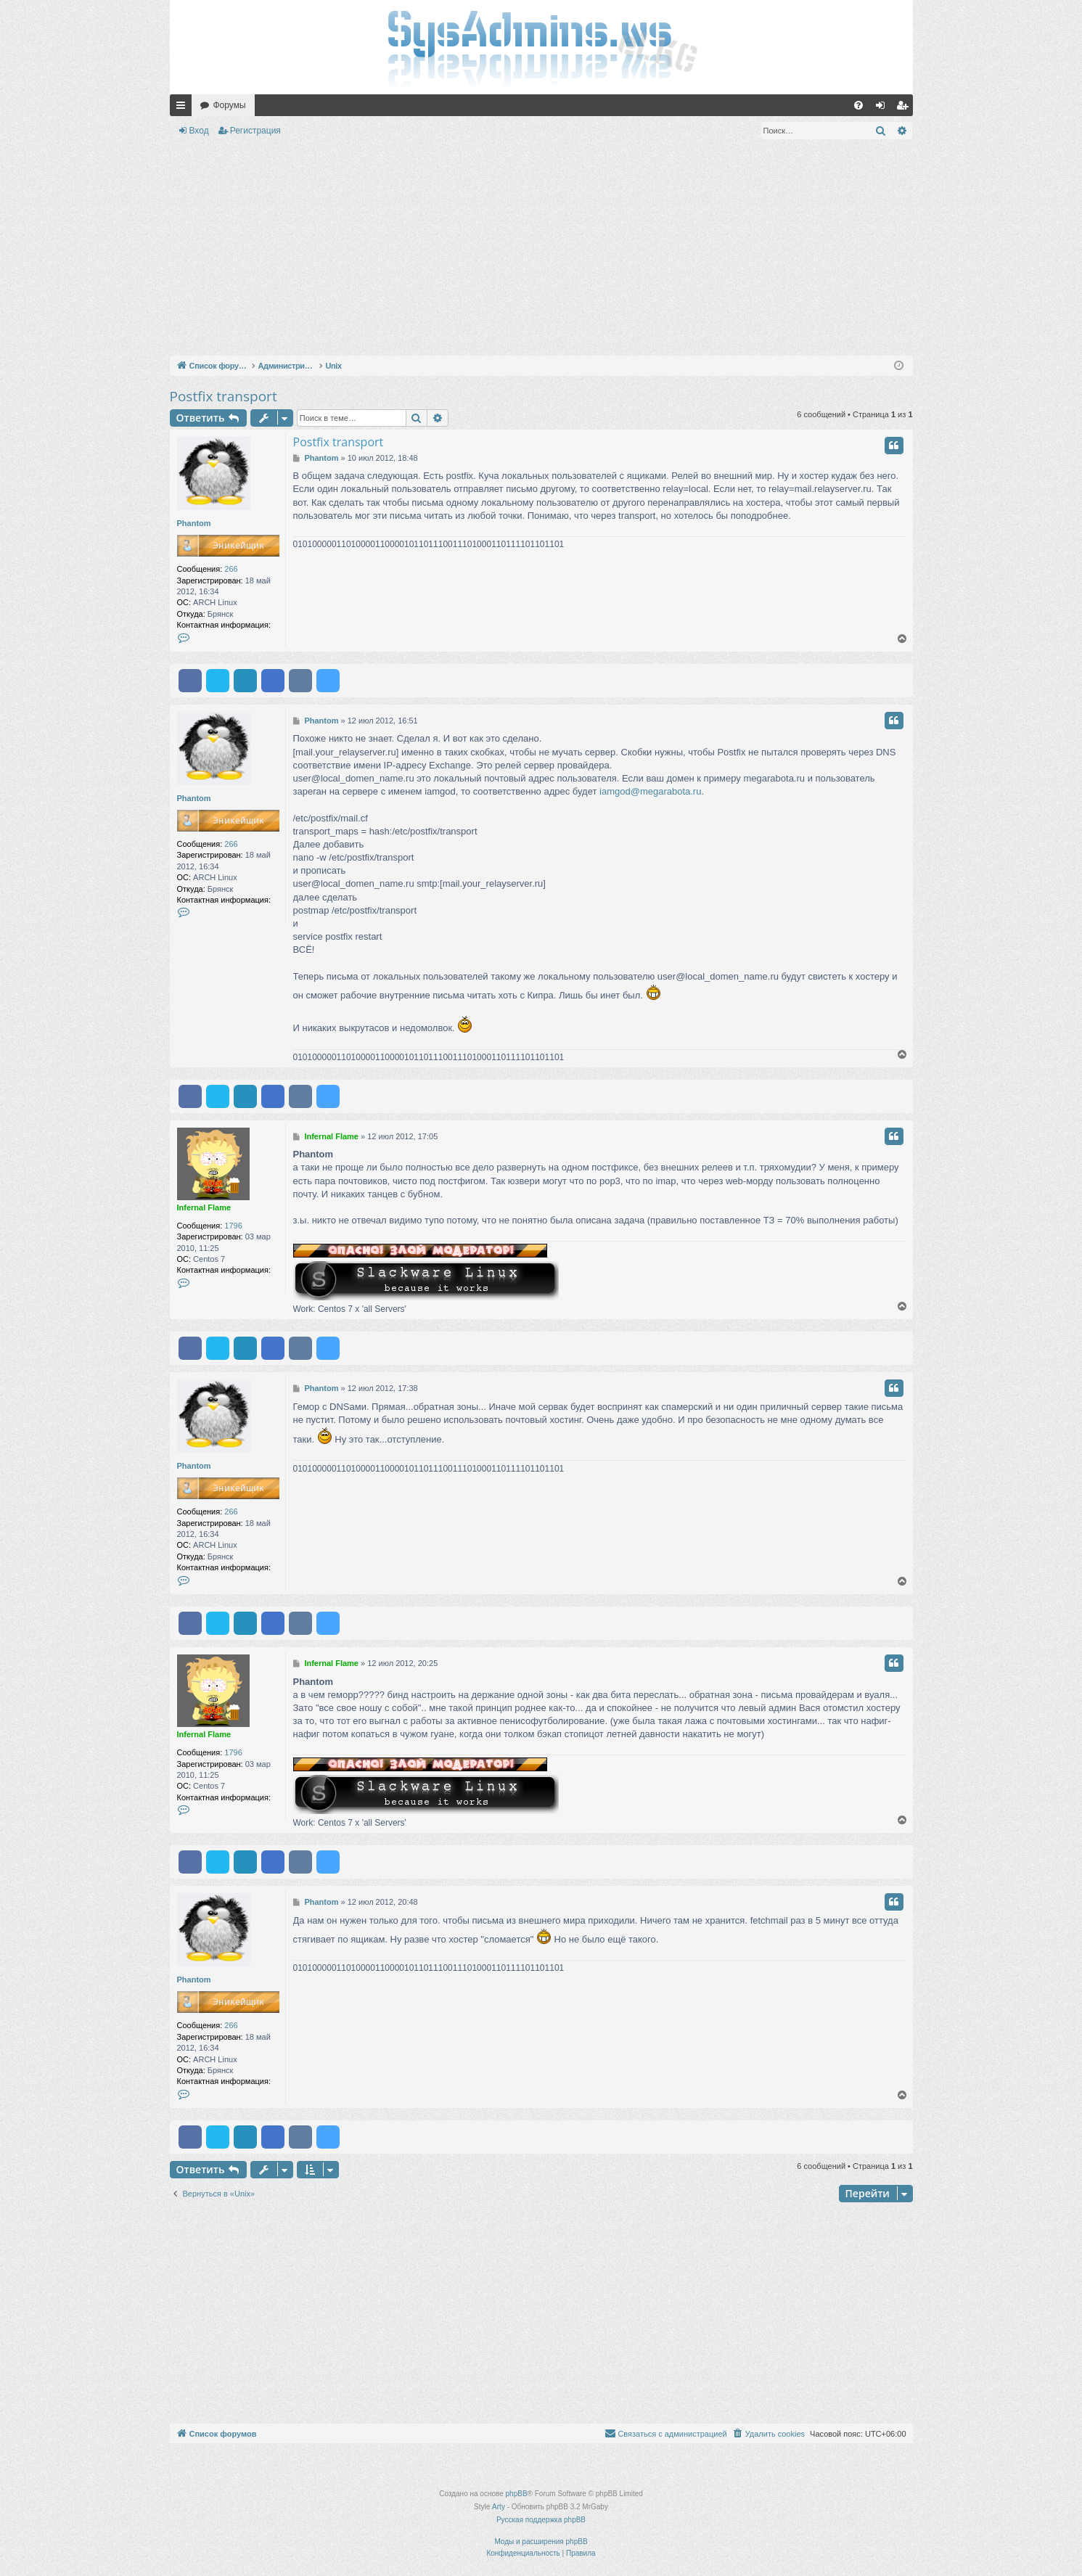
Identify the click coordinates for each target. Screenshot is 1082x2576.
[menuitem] (858, 105)
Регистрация (255, 131)
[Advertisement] (541, 250)
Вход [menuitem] (883, 108)
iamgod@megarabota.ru (650, 791)
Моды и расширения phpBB (540, 2542)
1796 (233, 1225)
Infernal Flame (204, 1207)
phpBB (517, 2494)
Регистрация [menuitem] (905, 108)
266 (230, 569)
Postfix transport (223, 396)
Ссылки (184, 108)
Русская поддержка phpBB (541, 2520)
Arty (498, 2507)
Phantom (194, 523)
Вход (199, 131)
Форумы (229, 105)
